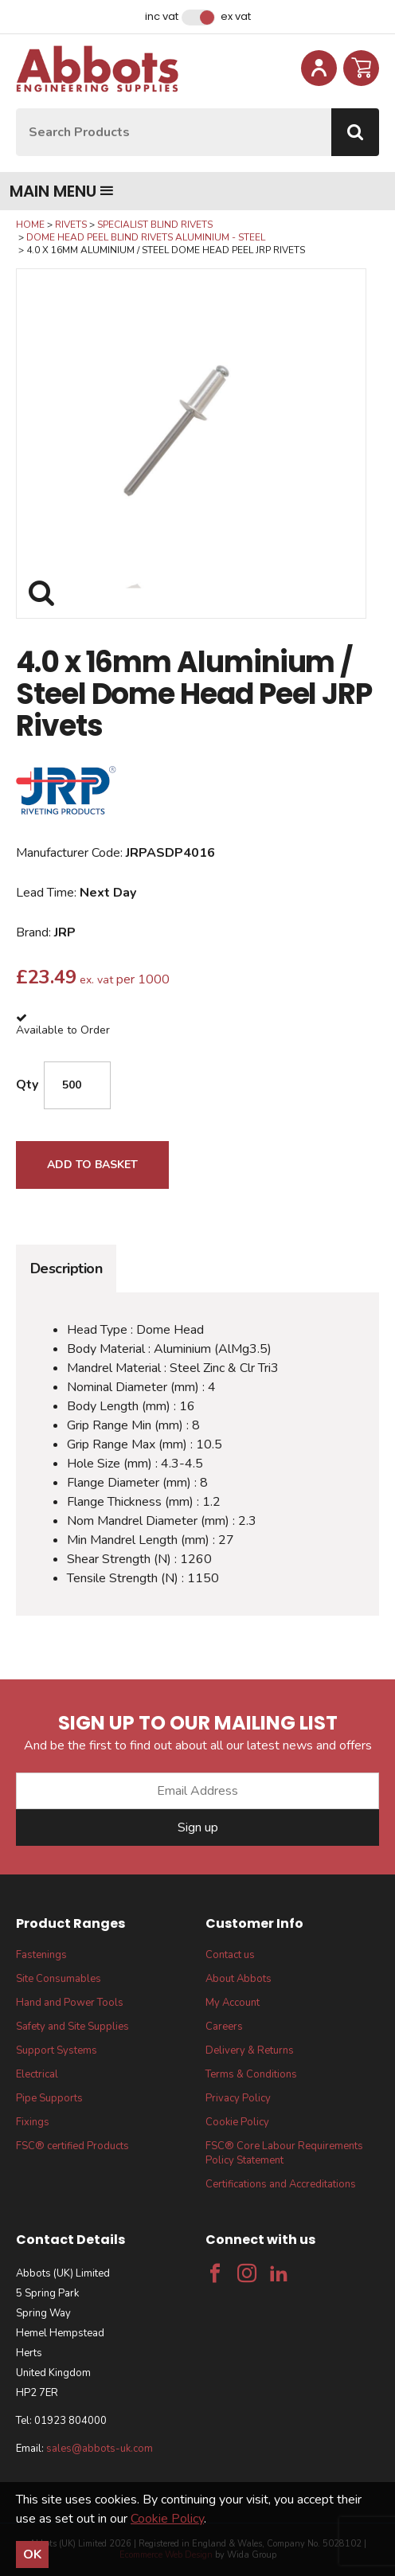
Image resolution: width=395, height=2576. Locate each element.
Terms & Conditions (251, 2074)
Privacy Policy (238, 2098)
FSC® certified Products (72, 2146)
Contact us (230, 1955)
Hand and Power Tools (69, 2003)
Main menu (62, 191)
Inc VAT (161, 17)
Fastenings (41, 1955)
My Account (232, 2003)
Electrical (37, 2074)
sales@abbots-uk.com (99, 2448)
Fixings (32, 2122)
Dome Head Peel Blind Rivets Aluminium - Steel (145, 237)
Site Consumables (58, 1979)
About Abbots (238, 1979)
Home (30, 224)
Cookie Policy (237, 2122)
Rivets (71, 224)
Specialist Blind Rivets (155, 224)
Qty (27, 1084)
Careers (224, 2026)
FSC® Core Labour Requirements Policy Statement (284, 2153)
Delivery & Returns (249, 2050)
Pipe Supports (49, 2098)
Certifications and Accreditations (280, 2184)
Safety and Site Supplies (72, 2026)
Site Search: (16, 108)
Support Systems (56, 2050)
